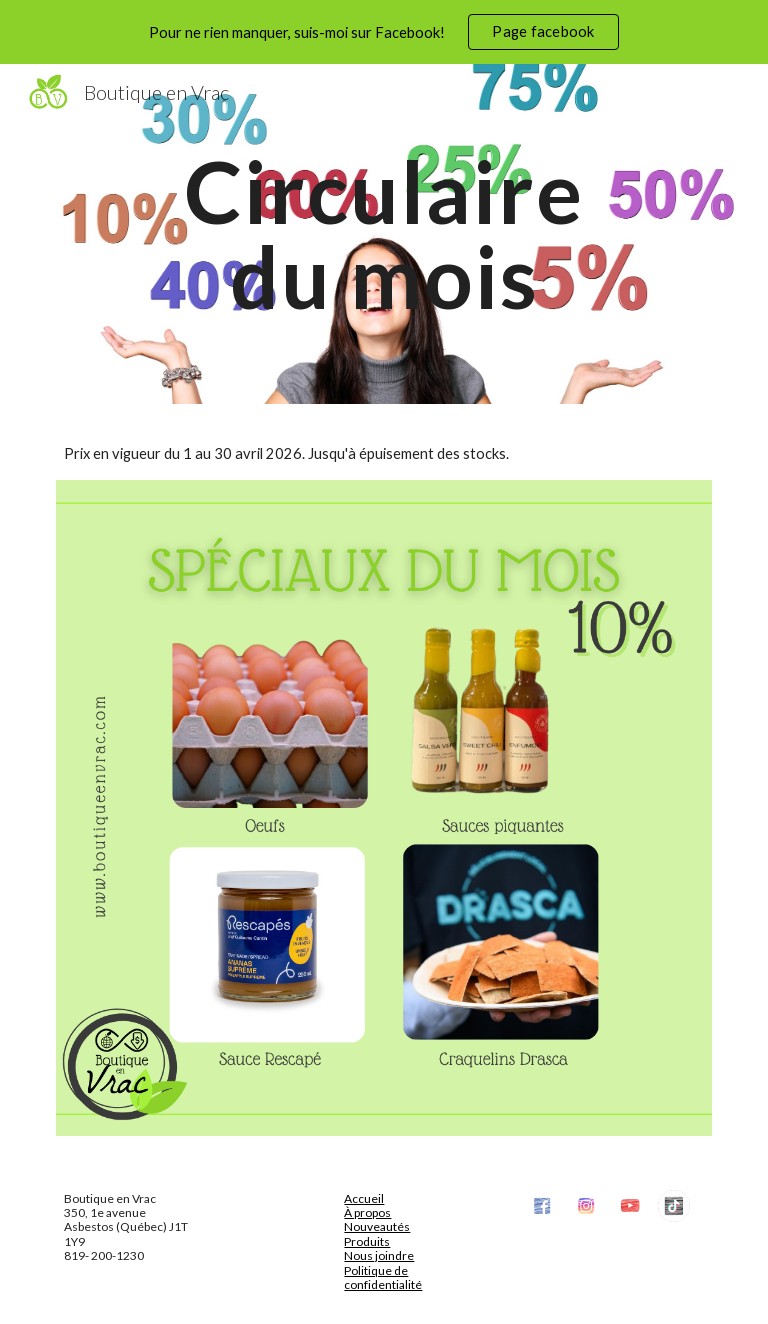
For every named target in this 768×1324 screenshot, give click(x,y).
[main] (383, 234)
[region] (384, 32)
